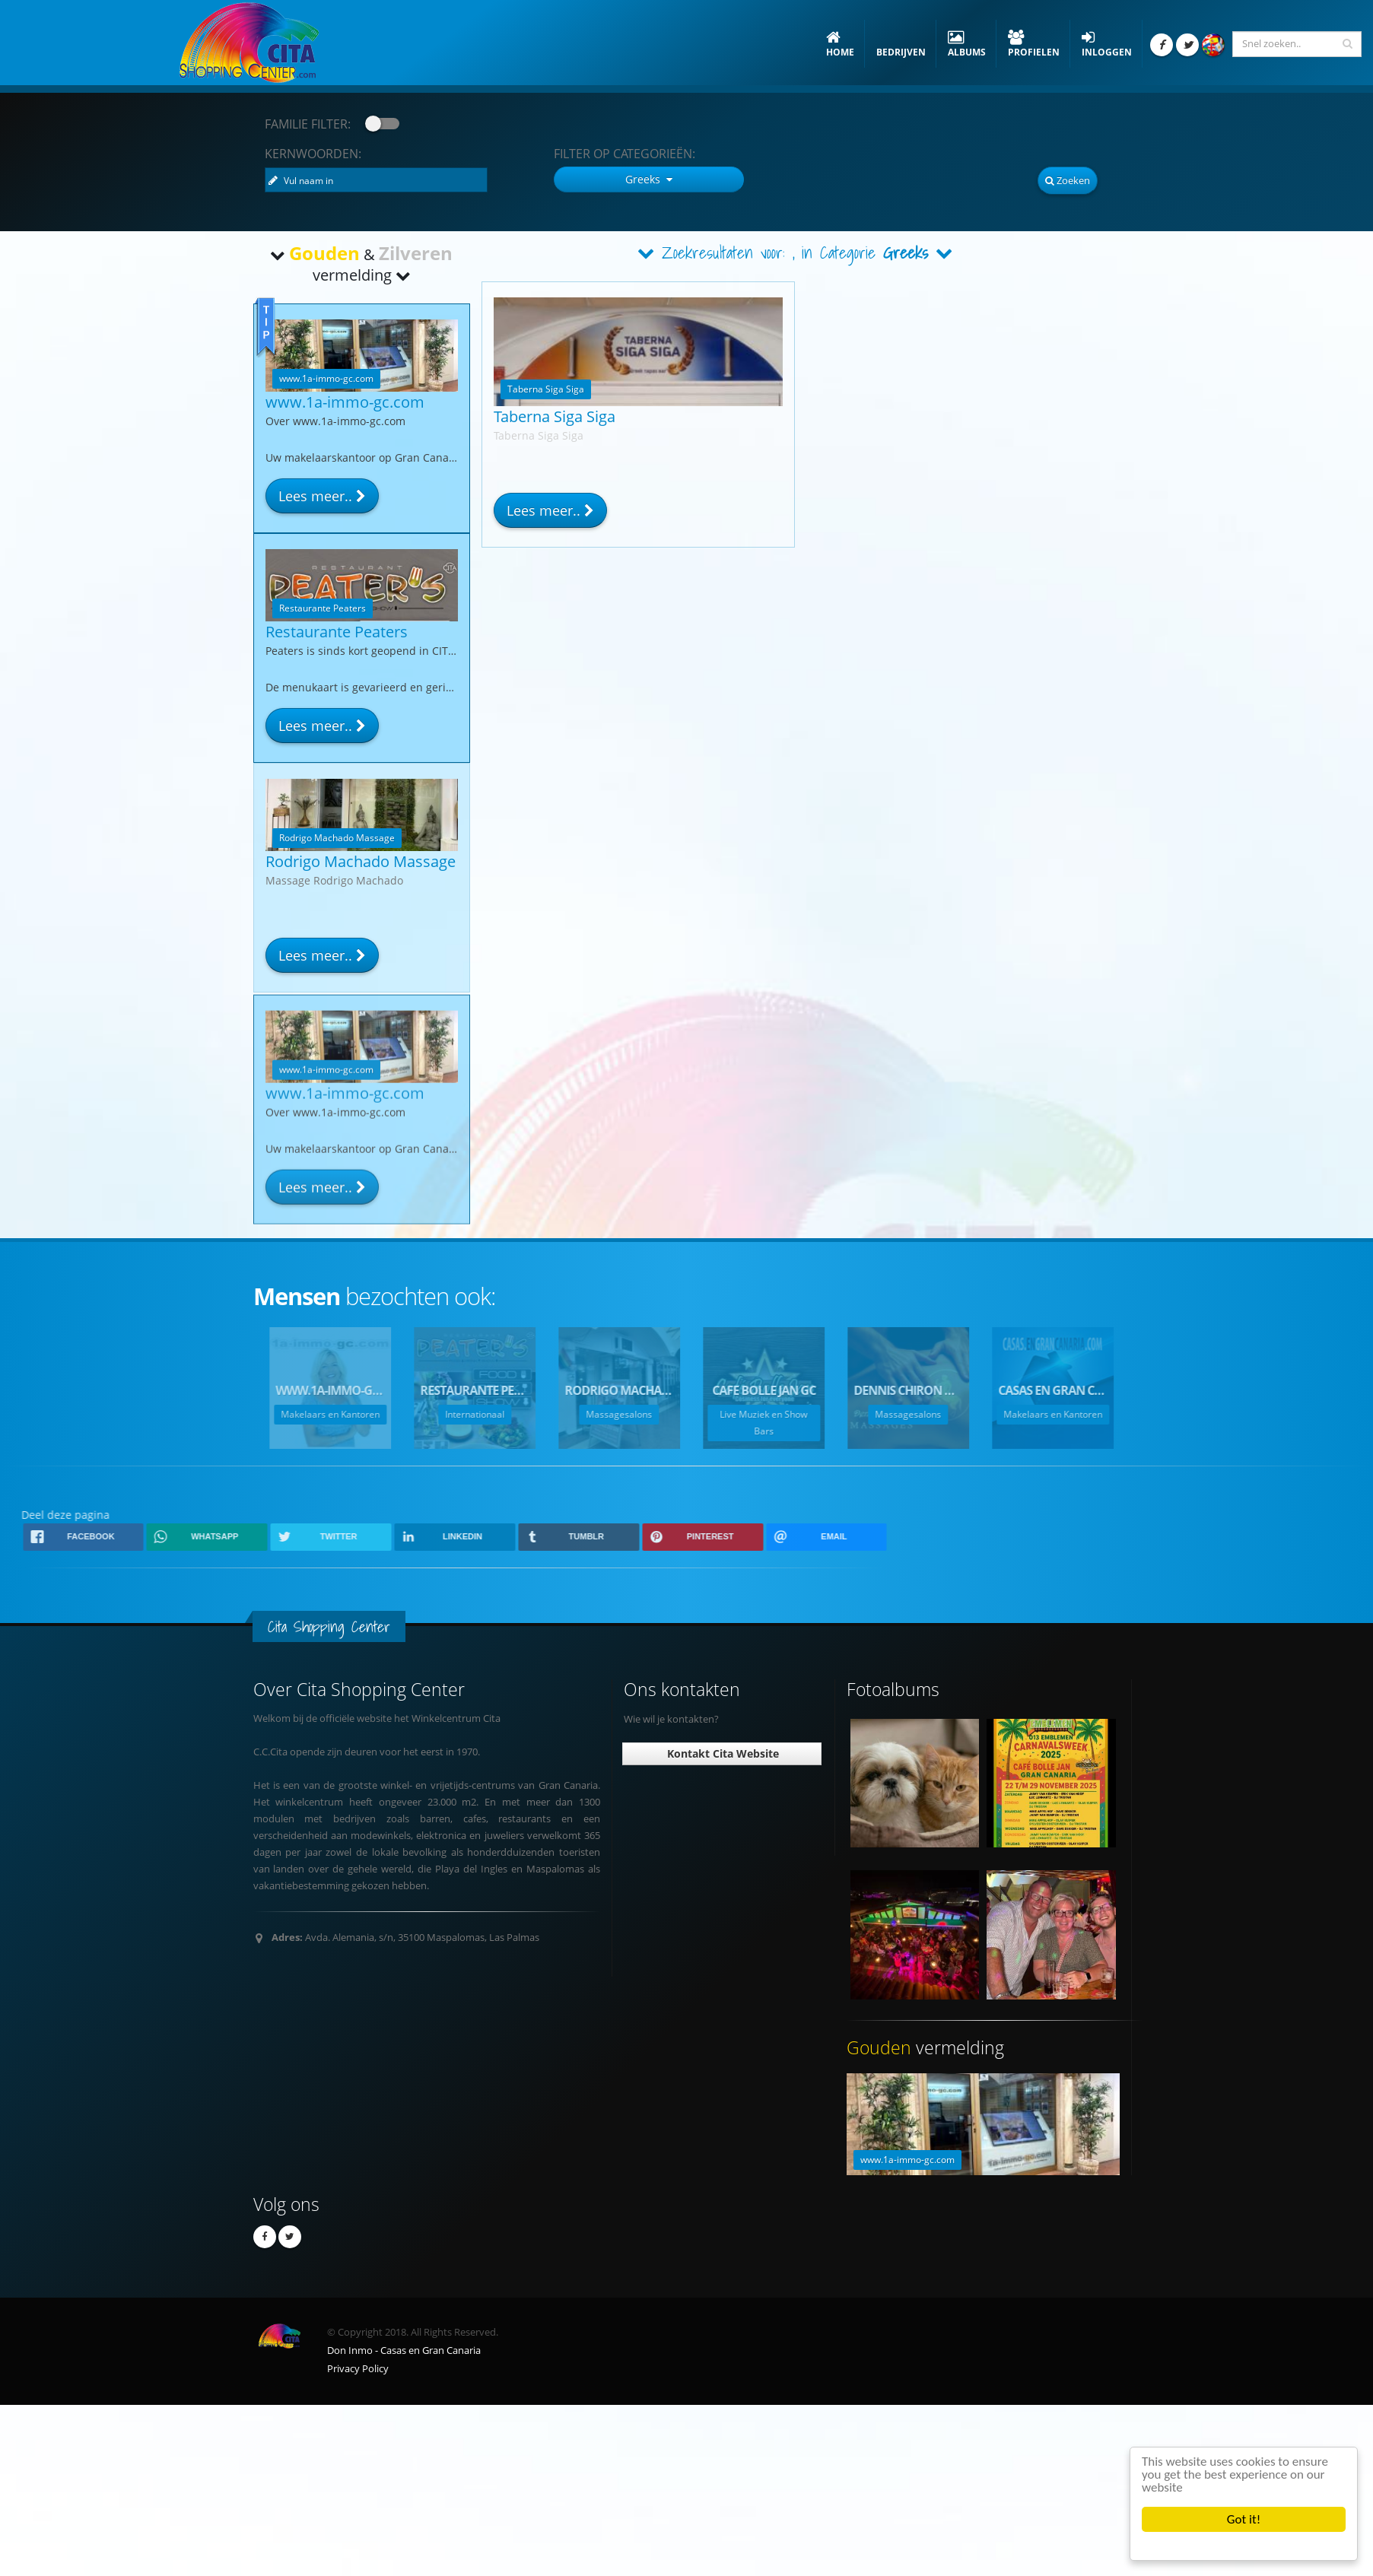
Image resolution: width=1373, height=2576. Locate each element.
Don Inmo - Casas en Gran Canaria (404, 2350)
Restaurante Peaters (336, 631)
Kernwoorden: (313, 153)
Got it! (1243, 2519)
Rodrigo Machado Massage (360, 861)
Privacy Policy (358, 2368)
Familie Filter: (308, 124)
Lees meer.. (550, 510)
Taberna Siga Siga (554, 416)
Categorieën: (624, 153)
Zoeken (1067, 180)
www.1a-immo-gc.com (344, 402)
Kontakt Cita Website (721, 1753)
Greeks (905, 252)
